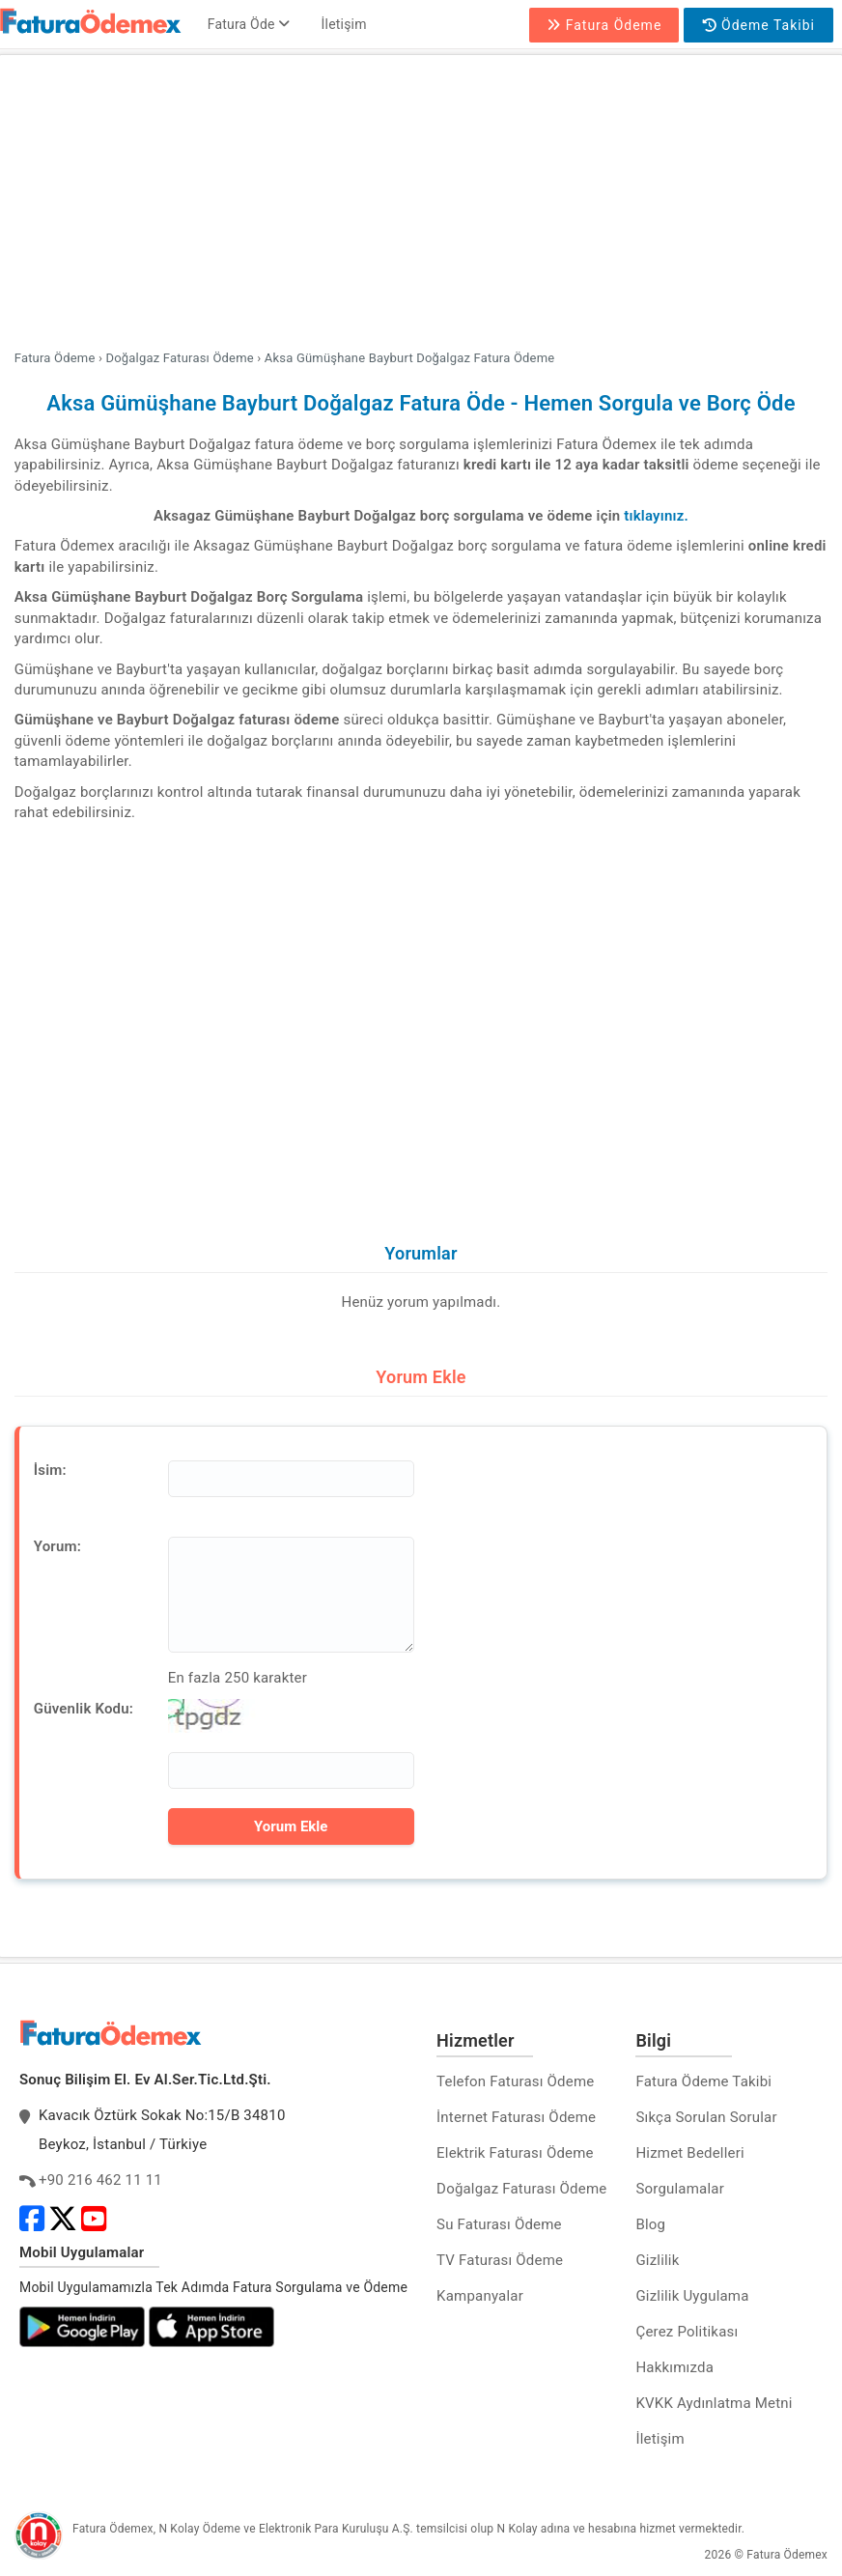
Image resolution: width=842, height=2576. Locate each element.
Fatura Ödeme (604, 25)
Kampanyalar (479, 2296)
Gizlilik (657, 2260)
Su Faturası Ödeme (499, 2224)
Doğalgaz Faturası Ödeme (521, 2188)
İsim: (50, 1470)
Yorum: (57, 1546)
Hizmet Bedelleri (689, 2153)
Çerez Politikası (686, 2331)
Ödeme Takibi (759, 25)
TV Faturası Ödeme (499, 2260)
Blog (650, 2224)
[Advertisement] (421, 205)
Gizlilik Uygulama (691, 2296)
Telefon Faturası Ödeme (515, 2081)
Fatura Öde (249, 24)
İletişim (344, 24)
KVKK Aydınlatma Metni (713, 2403)
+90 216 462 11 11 (100, 2180)
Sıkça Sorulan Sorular (705, 2117)
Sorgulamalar (679, 2188)
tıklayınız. (656, 515)
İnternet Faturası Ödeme (516, 2117)
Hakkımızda (674, 2367)
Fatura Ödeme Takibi (703, 2081)
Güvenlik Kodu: (83, 1708)
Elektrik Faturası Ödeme (515, 2153)
